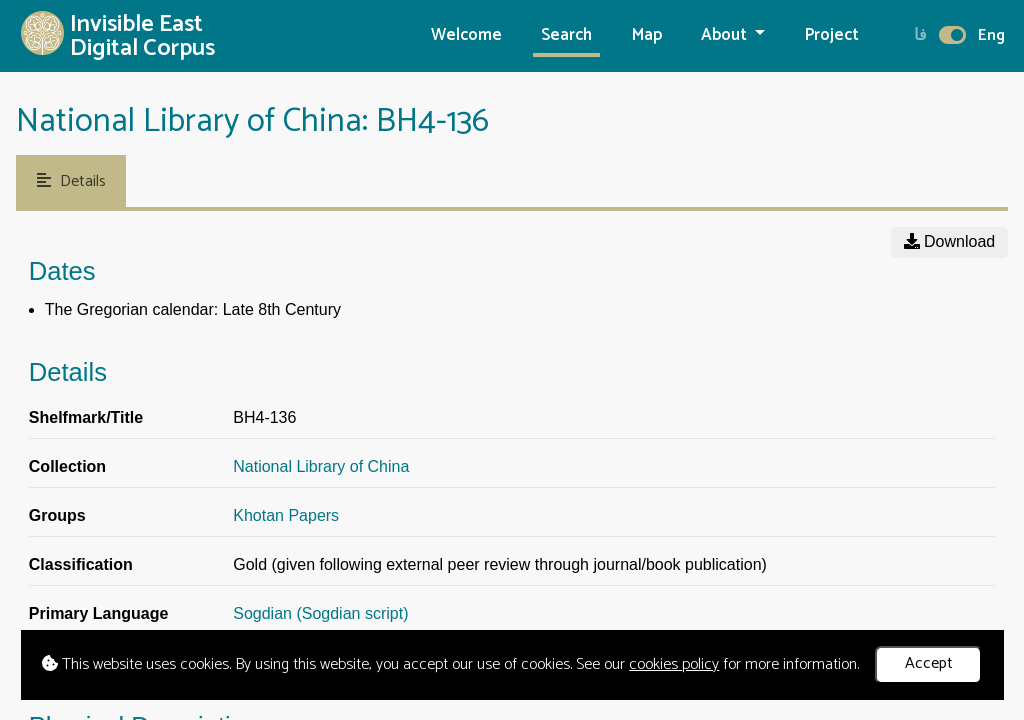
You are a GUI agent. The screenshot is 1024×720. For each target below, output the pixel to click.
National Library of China (321, 466)
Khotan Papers (286, 515)
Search (566, 35)
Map (647, 35)
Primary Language (99, 613)
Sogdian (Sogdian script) (320, 613)
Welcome (466, 35)
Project (832, 35)
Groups (57, 515)
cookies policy (674, 664)
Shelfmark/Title (86, 417)
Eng (991, 35)
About (726, 35)
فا (920, 35)
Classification (81, 564)
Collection (67, 466)
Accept (929, 663)
